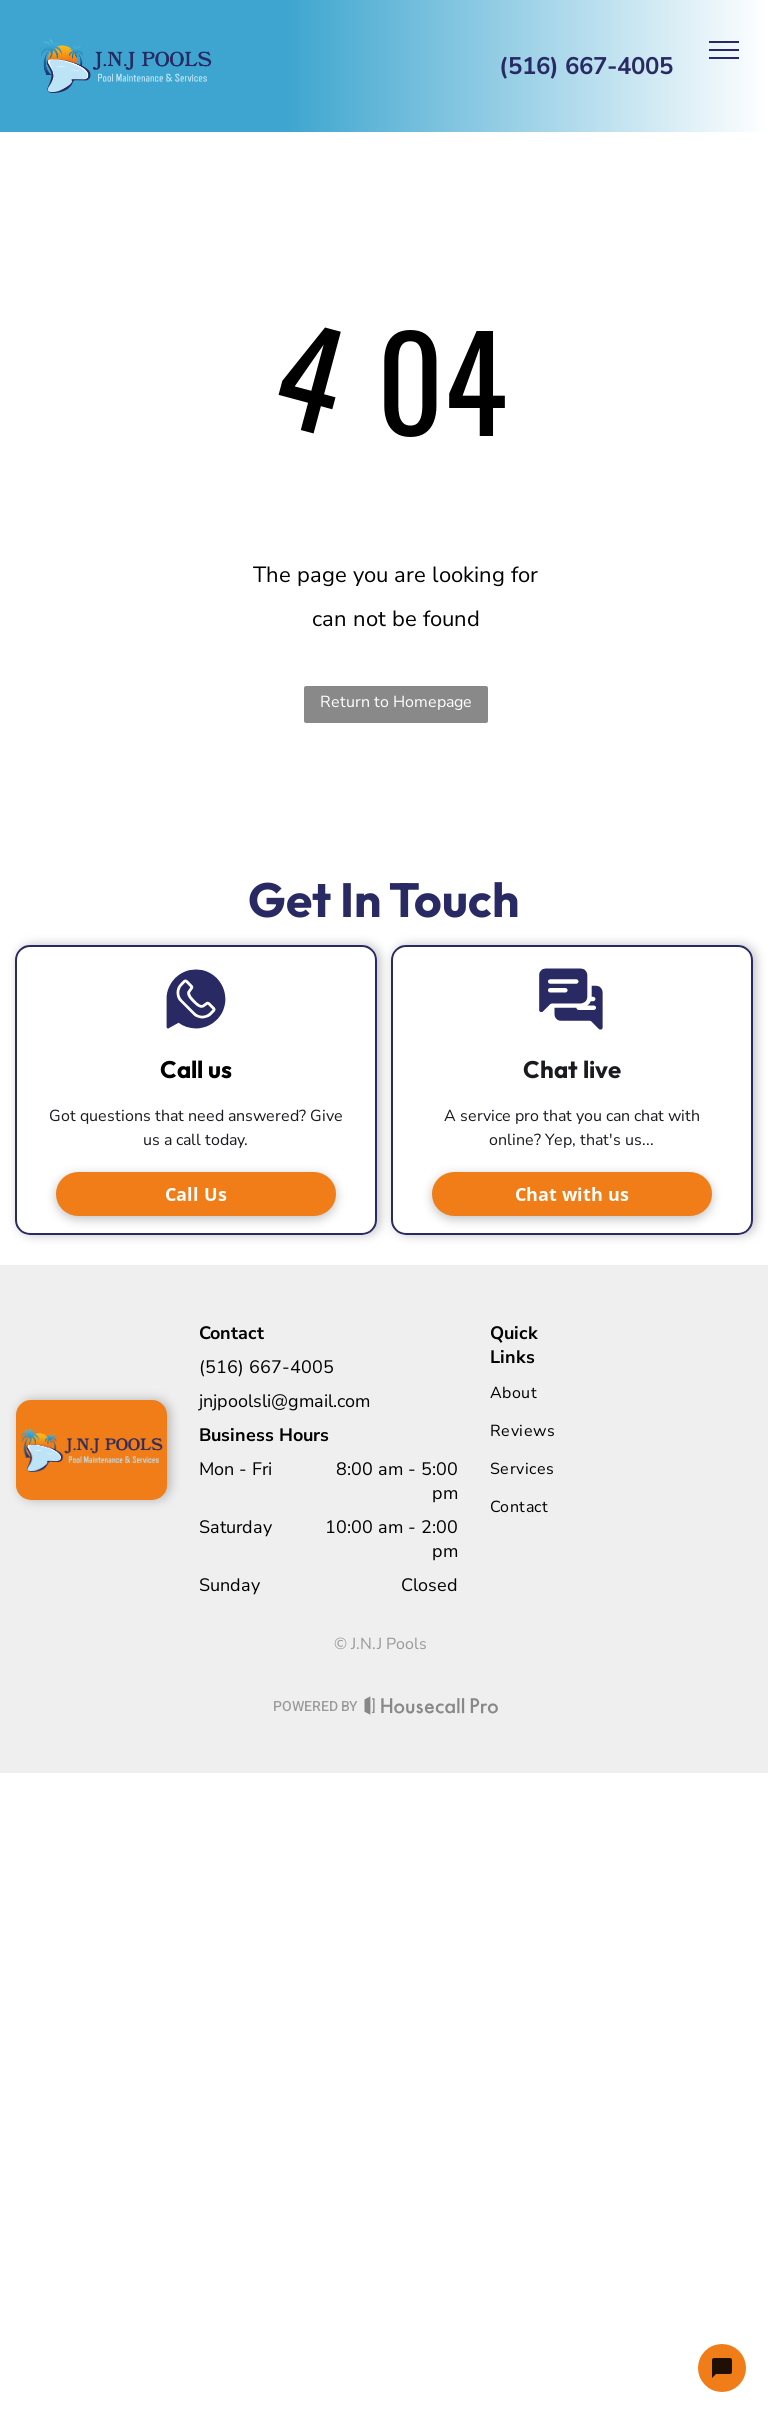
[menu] (724, 50)
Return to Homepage (396, 702)
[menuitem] (571, 1393)
